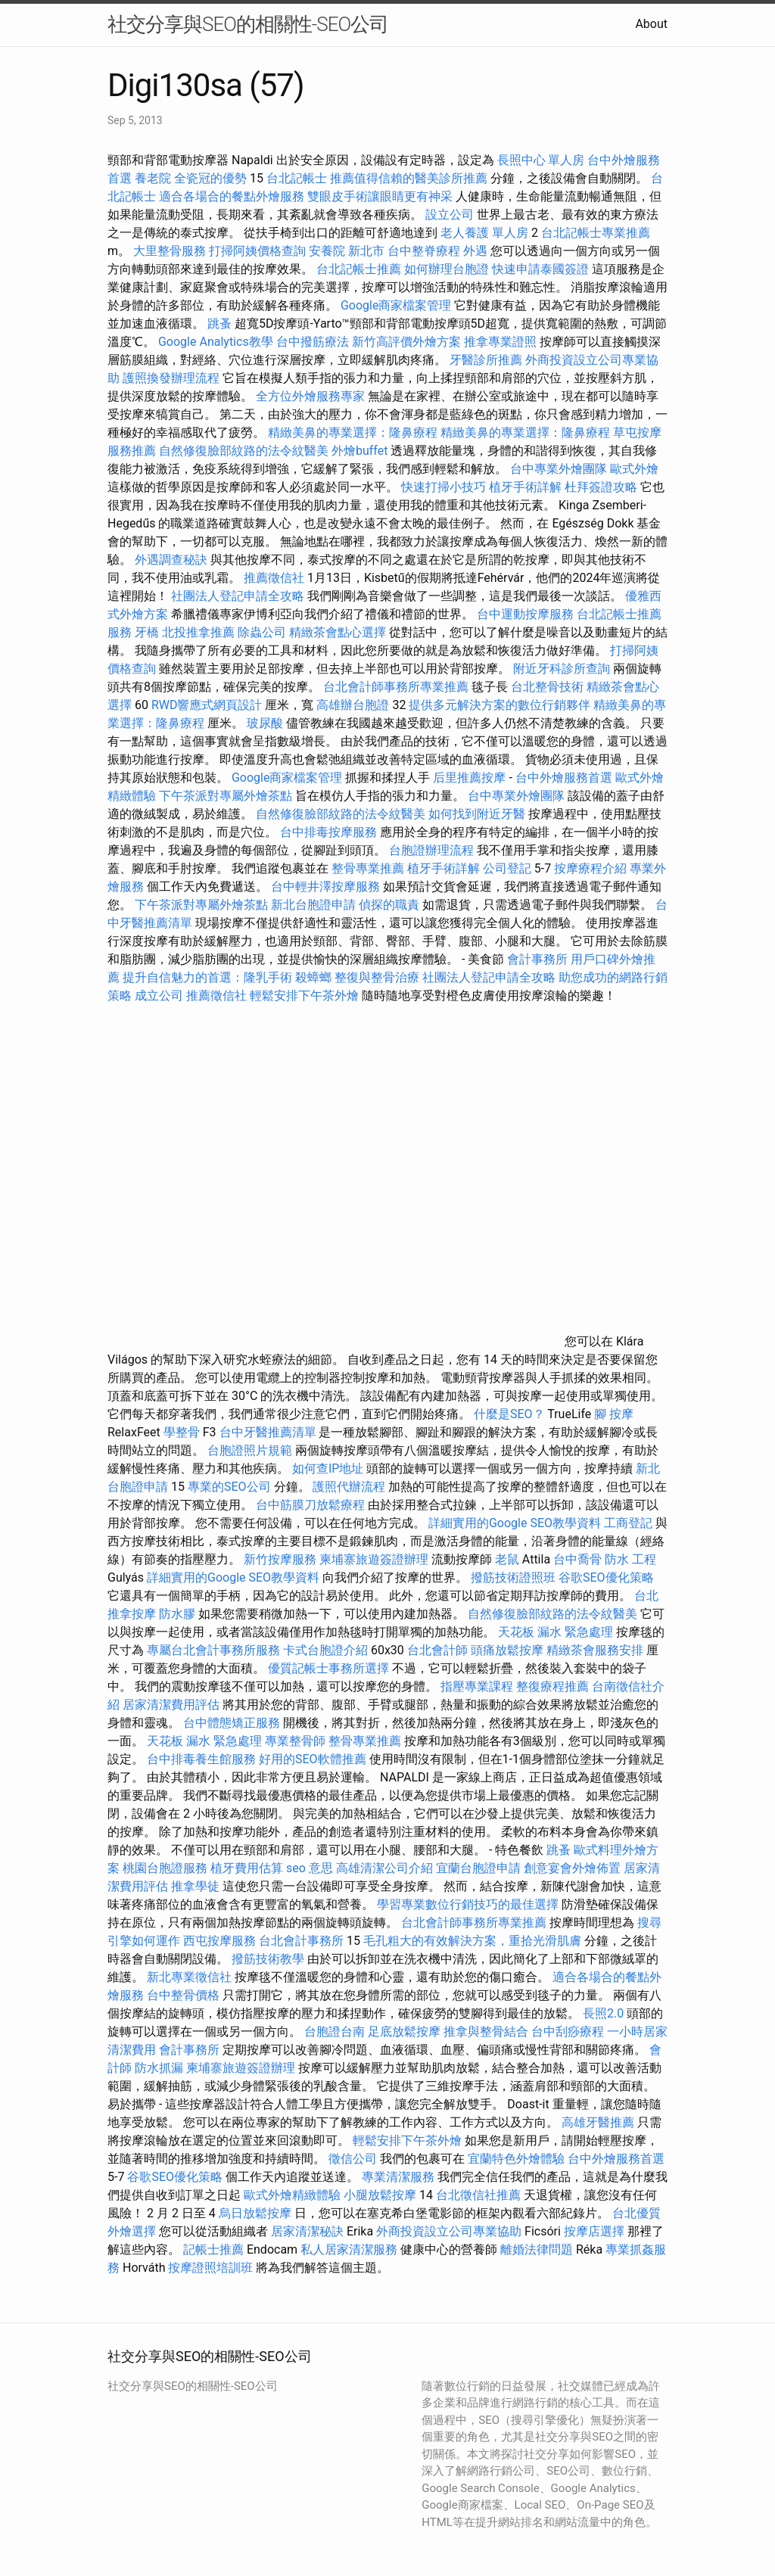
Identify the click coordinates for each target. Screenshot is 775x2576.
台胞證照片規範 (249, 1450)
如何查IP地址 (327, 1468)
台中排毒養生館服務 (203, 1759)
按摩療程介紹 (592, 868)
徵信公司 (352, 2158)
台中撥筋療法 (312, 341)
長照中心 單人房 (541, 160)
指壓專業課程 (478, 1686)
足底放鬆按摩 (406, 2031)
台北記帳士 (296, 178)
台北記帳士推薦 (358, 269)
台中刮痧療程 (569, 2031)
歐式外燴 (634, 469)
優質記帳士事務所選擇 (328, 1668)
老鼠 (507, 1559)
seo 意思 (309, 1868)
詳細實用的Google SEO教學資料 (514, 1523)
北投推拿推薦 (198, 632)
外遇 (475, 251)
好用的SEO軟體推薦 (312, 1759)
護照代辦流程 (349, 1486)
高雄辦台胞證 (352, 705)
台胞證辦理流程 (431, 850)
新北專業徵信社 (189, 1977)
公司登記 (507, 868)
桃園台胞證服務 (165, 1868)
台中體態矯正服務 (233, 1723)
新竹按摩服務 (281, 1559)
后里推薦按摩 (471, 777)
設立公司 (449, 214)
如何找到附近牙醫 (476, 814)
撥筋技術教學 (269, 1959)
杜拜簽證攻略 (601, 487)
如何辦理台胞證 (446, 269)
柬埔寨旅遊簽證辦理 (373, 1559)
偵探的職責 (389, 905)
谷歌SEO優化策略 (606, 1577)
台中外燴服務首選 (563, 777)
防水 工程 (630, 1559)
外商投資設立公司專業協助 (448, 2231)
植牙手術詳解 (525, 487)
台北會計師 (437, 1650)
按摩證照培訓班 (212, 2267)
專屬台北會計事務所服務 (213, 1650)
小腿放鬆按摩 (381, 2195)
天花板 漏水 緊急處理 (555, 1632)
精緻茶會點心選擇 (337, 632)
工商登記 (628, 1523)
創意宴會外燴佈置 (572, 1868)
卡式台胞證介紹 (325, 1650)
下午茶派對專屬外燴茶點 (225, 796)
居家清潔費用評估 (171, 1704)
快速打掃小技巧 (443, 487)
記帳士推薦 (213, 2249)
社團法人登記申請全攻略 (237, 596)
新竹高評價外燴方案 (406, 341)
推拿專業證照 (502, 341)
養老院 (153, 178)
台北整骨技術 (547, 687)
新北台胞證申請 (313, 905)
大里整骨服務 (171, 251)
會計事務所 (537, 959)
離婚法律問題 (536, 2249)
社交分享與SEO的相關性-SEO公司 (247, 24)
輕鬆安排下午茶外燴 (304, 995)
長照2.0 (603, 2013)
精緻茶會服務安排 (594, 1650)
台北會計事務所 (301, 1941)
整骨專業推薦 (367, 868)
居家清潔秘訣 (307, 2231)
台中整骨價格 (185, 1995)
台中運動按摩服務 (527, 614)
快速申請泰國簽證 (540, 269)
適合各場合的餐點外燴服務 (231, 196)
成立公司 (159, 995)
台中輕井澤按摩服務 (327, 886)
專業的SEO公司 (229, 1486)
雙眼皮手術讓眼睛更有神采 (380, 196)
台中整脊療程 (425, 251)
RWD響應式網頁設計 (207, 705)
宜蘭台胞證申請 (478, 1868)
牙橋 (147, 632)
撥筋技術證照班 (515, 1577)
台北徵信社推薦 (478, 2195)
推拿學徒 (195, 1886)
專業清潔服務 (398, 2177)
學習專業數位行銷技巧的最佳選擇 (468, 1904)
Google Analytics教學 (215, 341)
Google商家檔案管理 (396, 305)
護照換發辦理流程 (171, 378)
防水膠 (177, 1614)
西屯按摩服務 (221, 1941)
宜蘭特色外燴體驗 (516, 2158)
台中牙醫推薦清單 (267, 1432)
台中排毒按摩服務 (330, 832)
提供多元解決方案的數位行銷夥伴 (499, 705)
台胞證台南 (334, 2031)
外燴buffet (359, 450)
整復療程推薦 (552, 1686)
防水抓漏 (159, 2068)
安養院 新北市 (346, 251)
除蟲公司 (262, 632)
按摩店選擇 (595, 2231)
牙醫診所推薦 (486, 360)
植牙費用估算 (246, 1868)
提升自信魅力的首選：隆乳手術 (207, 977)
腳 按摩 (613, 1414)
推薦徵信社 (274, 578)
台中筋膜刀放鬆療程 (312, 1505)
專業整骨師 (295, 1741)
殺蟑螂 (313, 977)
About (651, 24)
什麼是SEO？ (509, 1414)
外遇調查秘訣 (171, 559)
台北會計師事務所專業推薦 (395, 687)
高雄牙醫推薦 (598, 2122)
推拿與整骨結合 (486, 2031)
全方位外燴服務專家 (312, 396)
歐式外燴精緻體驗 (292, 2195)
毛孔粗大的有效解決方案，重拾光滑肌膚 (472, 1941)
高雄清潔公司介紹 (384, 1868)
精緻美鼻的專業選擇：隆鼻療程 (352, 432)
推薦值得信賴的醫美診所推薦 (408, 178)
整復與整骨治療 (377, 977)
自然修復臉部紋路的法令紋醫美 (243, 450)
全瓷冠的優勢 (210, 178)
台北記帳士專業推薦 (595, 233)
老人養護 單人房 (484, 233)
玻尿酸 (265, 723)
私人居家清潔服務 (348, 2249)
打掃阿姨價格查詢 (257, 251)
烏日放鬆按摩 (256, 2213)
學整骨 (181, 1432)
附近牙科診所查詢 (561, 668)
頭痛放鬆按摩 (508, 1650)
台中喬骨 (577, 1559)
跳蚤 (219, 323)
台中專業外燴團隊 (560, 469)
